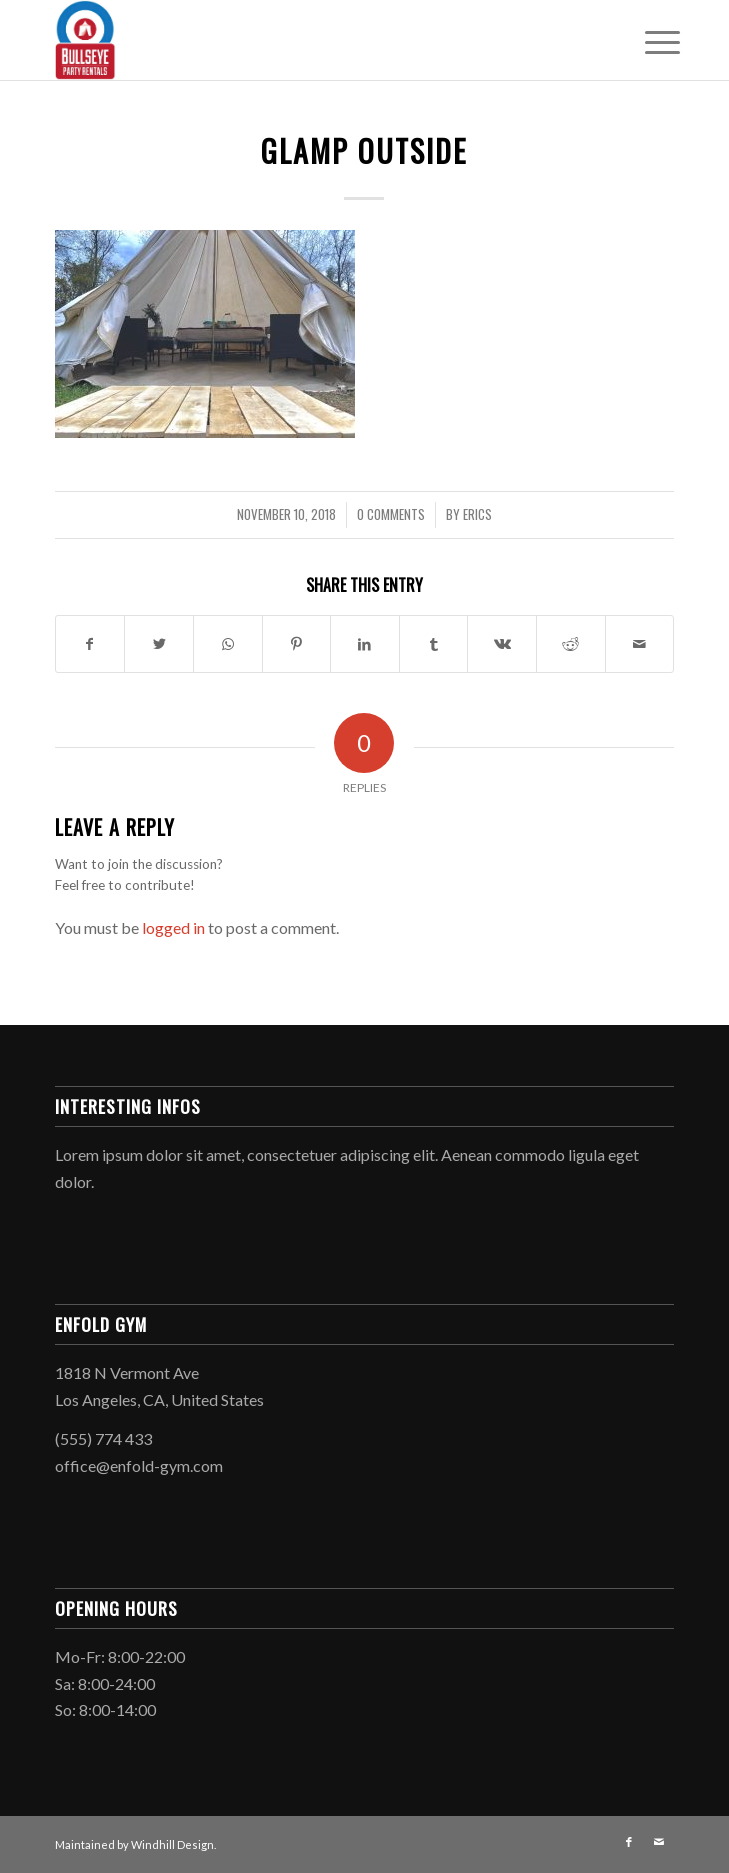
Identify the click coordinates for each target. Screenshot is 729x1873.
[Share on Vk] (502, 644)
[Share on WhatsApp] (228, 644)
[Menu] (647, 42)
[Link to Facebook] (629, 1842)
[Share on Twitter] (159, 644)
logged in (173, 927)
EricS (477, 514)
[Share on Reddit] (571, 644)
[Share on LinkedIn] (365, 644)
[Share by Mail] (640, 644)
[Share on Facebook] (90, 644)
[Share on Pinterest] (297, 644)
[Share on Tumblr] (434, 644)
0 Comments (391, 514)
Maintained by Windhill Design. (135, 1844)
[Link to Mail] (659, 1842)
